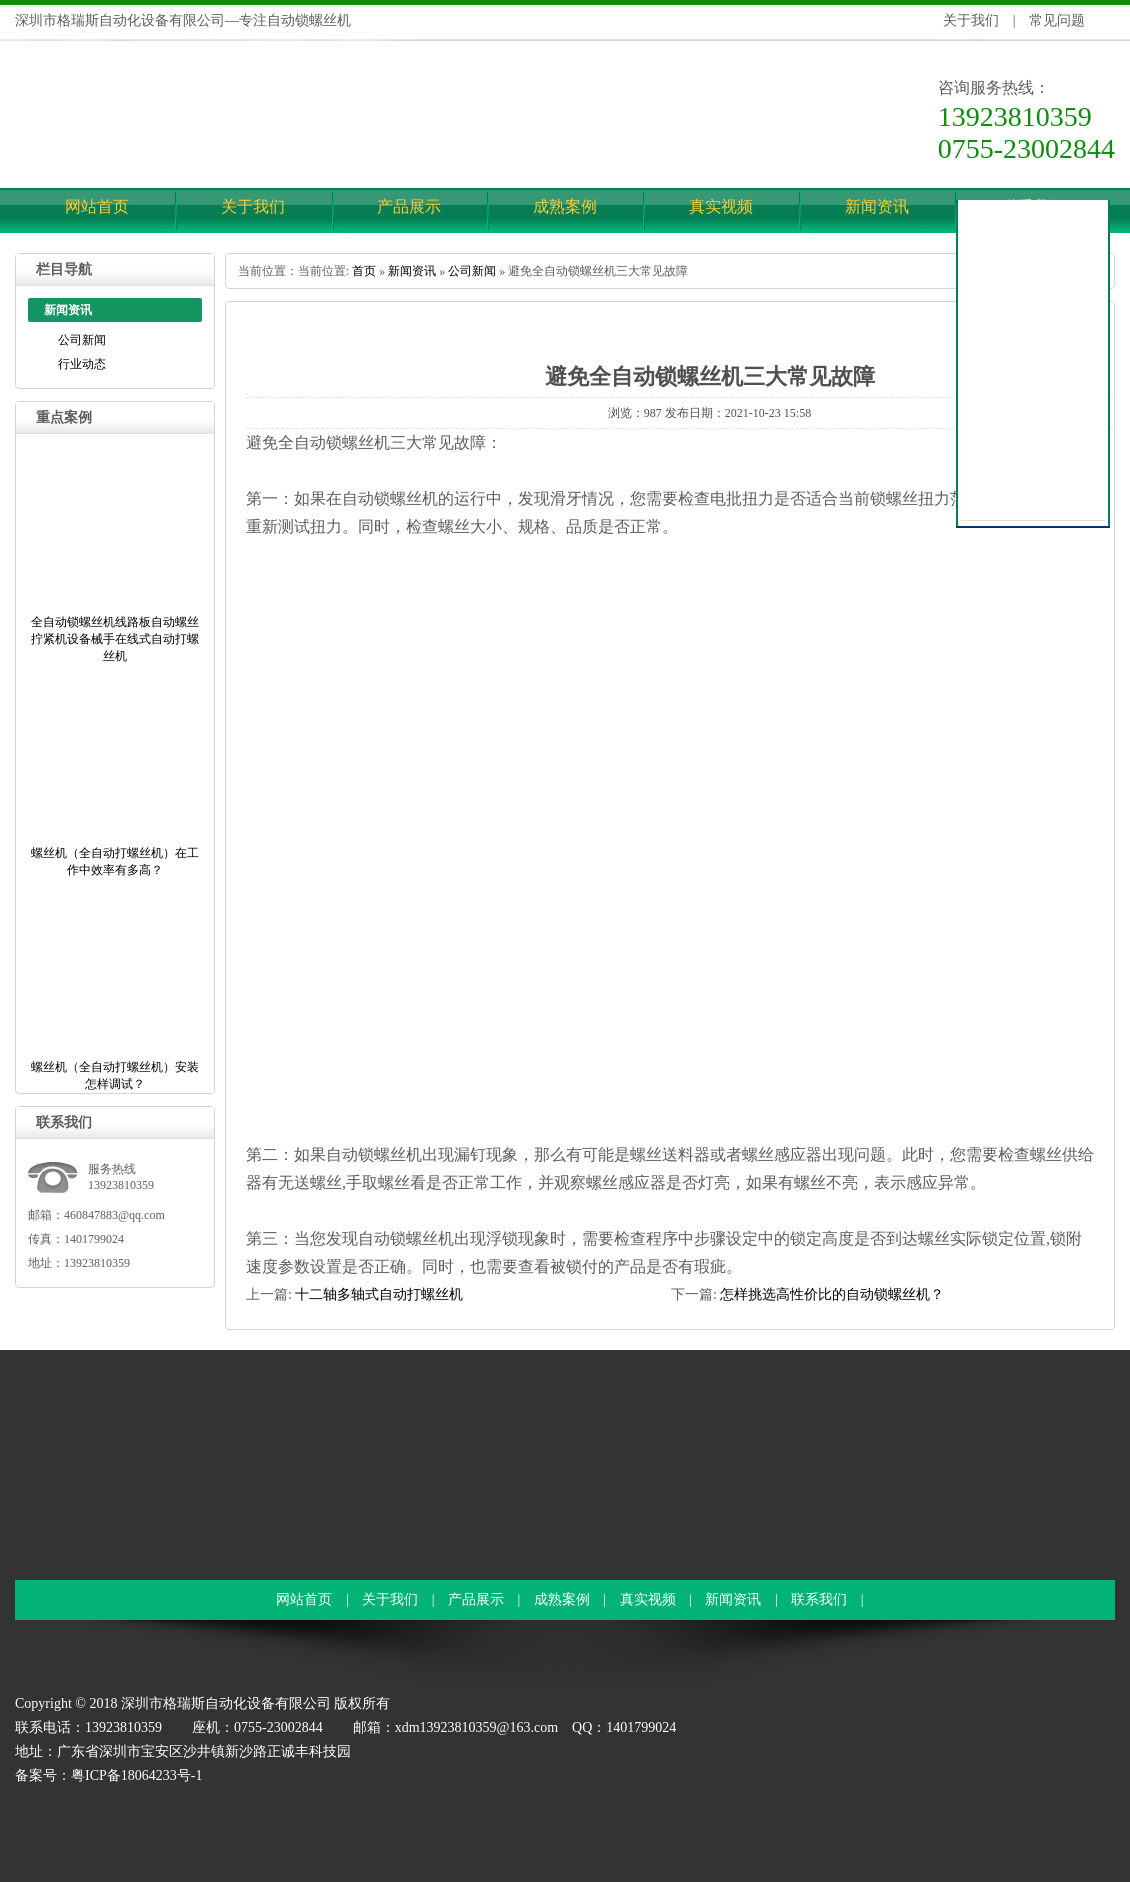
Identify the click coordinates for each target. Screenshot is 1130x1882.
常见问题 (1057, 20)
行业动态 (82, 364)
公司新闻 (82, 340)
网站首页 (97, 206)
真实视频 (721, 206)
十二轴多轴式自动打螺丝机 (379, 1294)
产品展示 (409, 206)
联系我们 (819, 1599)
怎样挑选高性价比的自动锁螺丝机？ (832, 1294)
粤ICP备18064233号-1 (136, 1775)
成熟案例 (565, 206)
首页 (364, 271)
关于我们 (971, 20)
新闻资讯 (877, 206)
